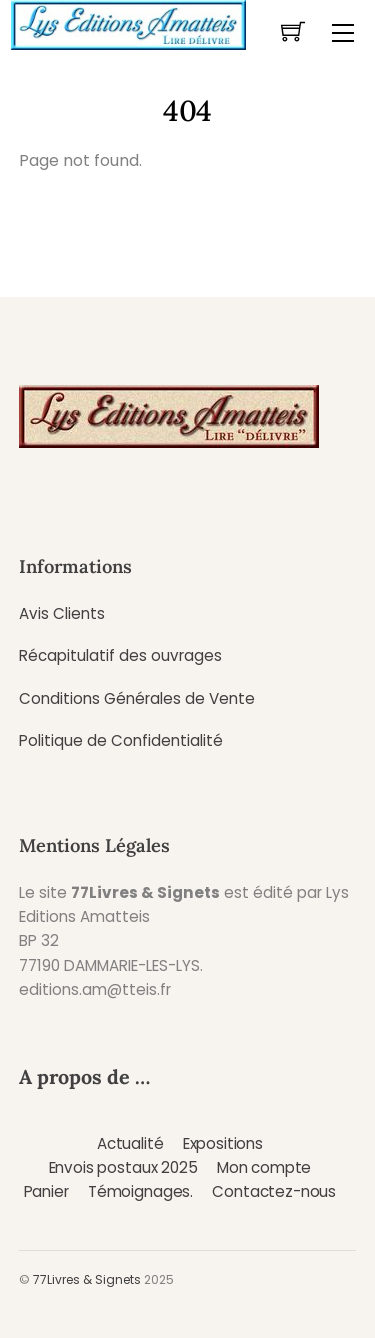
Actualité (130, 1143)
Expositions (223, 1143)
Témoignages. (140, 1191)
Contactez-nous (274, 1191)
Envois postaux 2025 (123, 1167)
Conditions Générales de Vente (137, 698)
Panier (46, 1191)
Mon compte (264, 1167)
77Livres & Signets (87, 1279)
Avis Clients (62, 613)
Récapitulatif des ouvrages (120, 655)
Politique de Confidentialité (121, 740)
